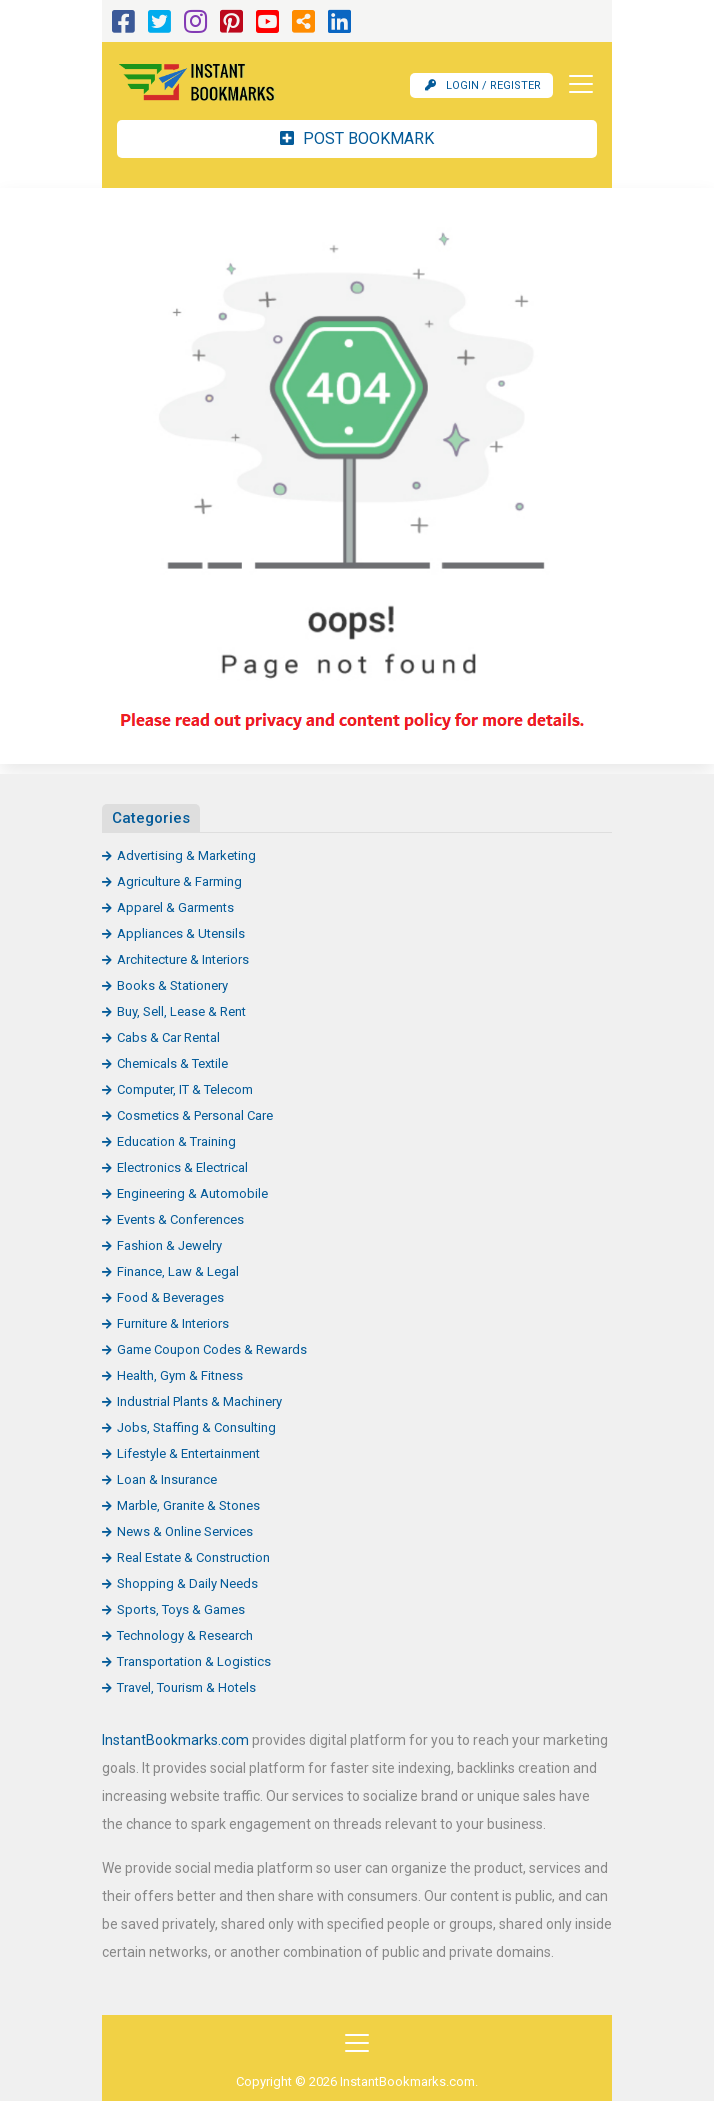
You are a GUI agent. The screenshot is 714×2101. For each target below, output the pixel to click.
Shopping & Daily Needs (187, 1583)
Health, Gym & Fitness (180, 1375)
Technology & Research (185, 1635)
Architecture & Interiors (183, 959)
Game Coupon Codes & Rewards (212, 1349)
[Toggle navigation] (575, 84)
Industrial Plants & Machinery (199, 1401)
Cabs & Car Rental (168, 1037)
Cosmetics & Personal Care (195, 1115)
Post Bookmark (357, 138)
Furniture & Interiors (173, 1323)
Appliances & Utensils (181, 933)
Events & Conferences (180, 1219)
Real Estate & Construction (193, 1557)
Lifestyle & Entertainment (188, 1453)
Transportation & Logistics (194, 1661)
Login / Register (483, 85)
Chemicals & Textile (172, 1063)
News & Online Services (185, 1531)
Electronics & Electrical (182, 1167)
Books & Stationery (172, 985)
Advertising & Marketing (186, 855)
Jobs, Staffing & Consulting (196, 1427)
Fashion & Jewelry (169, 1245)
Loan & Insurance (167, 1479)
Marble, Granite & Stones (188, 1505)
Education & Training (176, 1141)
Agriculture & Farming (179, 881)
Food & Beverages (170, 1297)
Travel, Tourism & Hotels (186, 1687)
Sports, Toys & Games (181, 1609)
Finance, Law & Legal (178, 1271)
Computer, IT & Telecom (185, 1089)
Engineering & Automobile (192, 1193)
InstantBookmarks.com (175, 1740)
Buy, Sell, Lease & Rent (181, 1011)
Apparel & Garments (175, 907)
